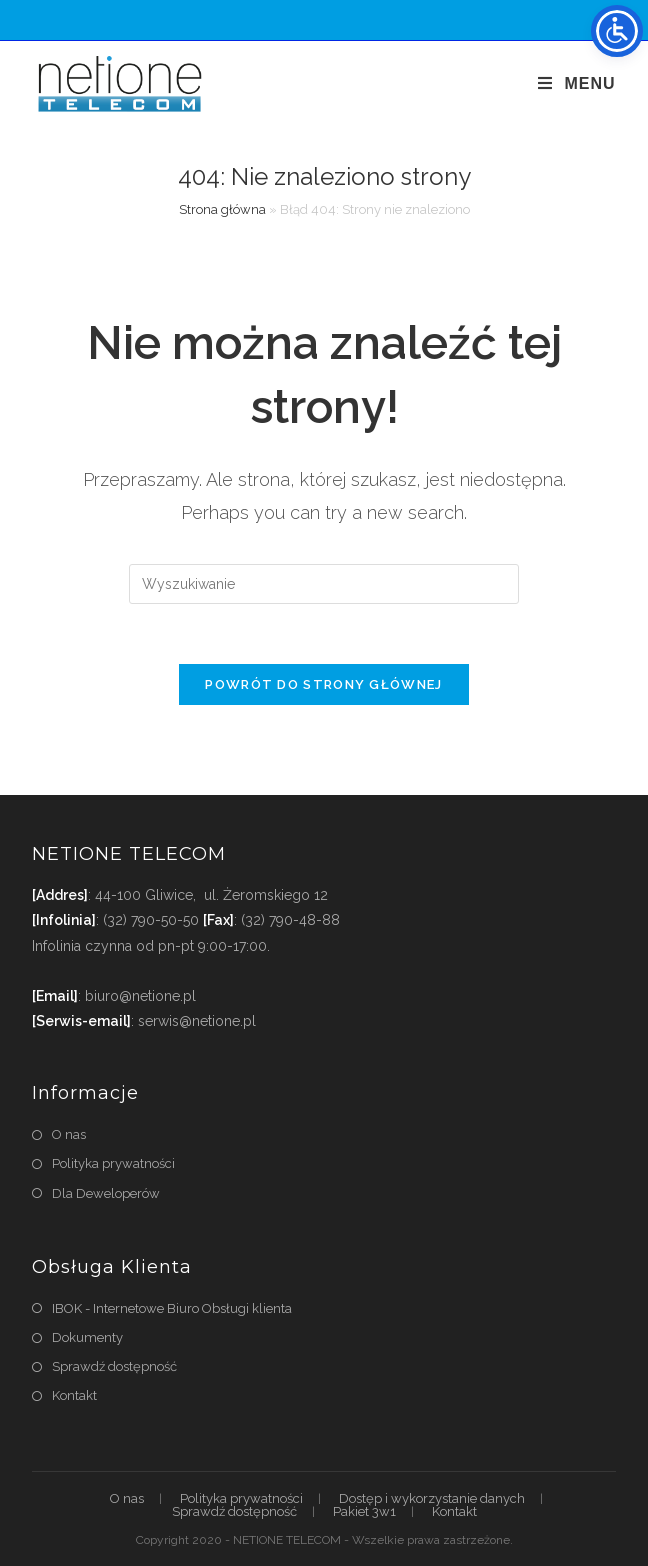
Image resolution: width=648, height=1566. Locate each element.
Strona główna (222, 209)
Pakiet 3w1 (364, 1511)
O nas (69, 1134)
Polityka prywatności (113, 1163)
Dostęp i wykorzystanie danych (432, 1498)
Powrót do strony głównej (323, 684)
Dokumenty (87, 1337)
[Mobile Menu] (577, 83)
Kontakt (74, 1395)
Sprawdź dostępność (114, 1366)
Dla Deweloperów (106, 1193)
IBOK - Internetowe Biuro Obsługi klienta (172, 1308)
